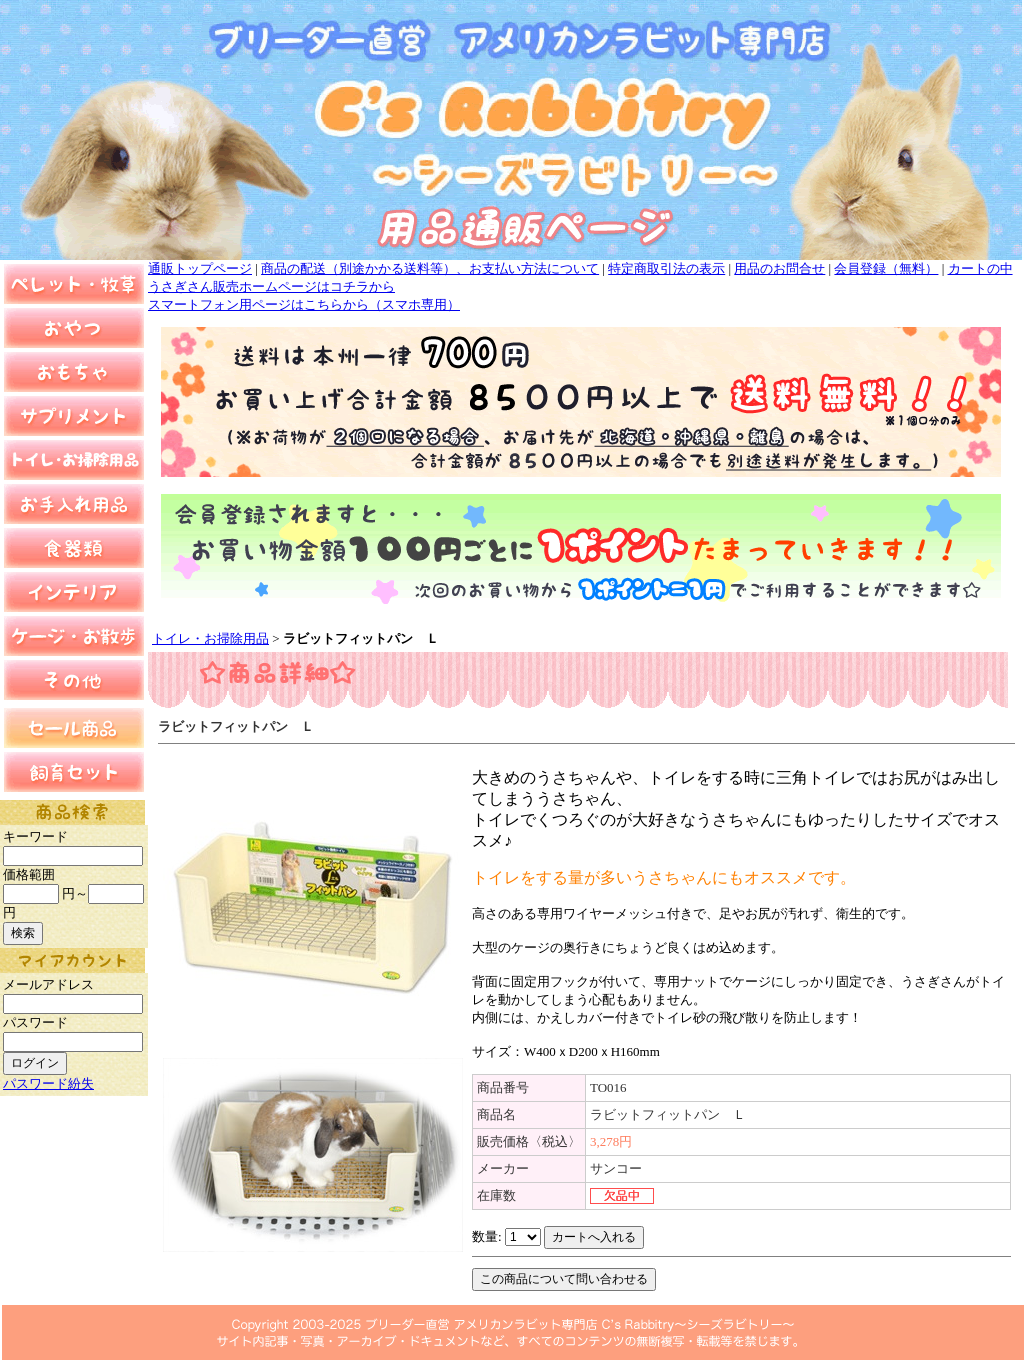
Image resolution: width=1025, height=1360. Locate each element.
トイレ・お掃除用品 (210, 638)
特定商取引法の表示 (666, 268)
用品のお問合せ (779, 268)
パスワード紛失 (48, 1083)
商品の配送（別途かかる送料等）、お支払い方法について (430, 268)
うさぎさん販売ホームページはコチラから (271, 286)
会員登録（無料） (886, 268)
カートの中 (980, 268)
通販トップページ (200, 268)
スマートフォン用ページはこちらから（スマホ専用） (304, 304)
